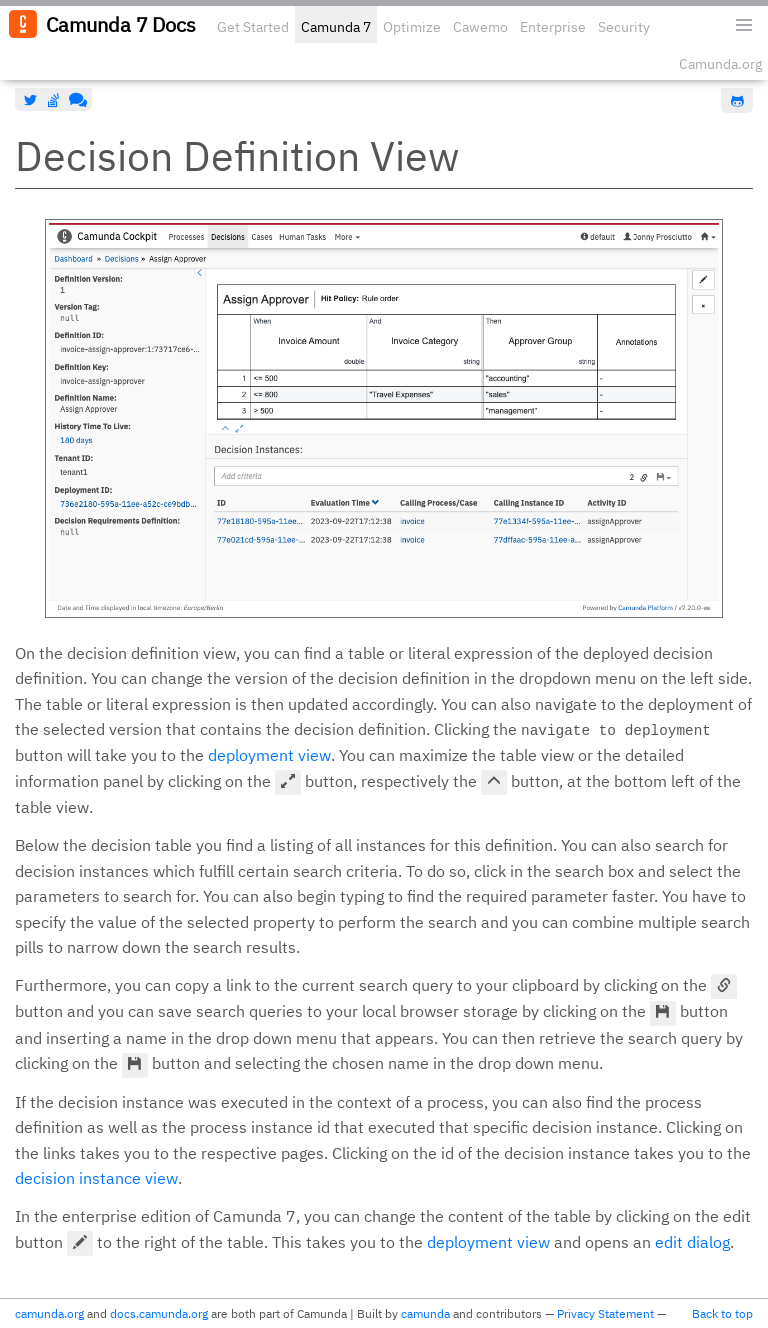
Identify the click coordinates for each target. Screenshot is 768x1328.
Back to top (722, 1313)
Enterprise (553, 27)
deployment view (269, 755)
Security (624, 27)
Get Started (253, 27)
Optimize (412, 27)
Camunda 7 (336, 27)
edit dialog (692, 1242)
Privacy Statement (605, 1313)
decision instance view (96, 1178)
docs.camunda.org (159, 1313)
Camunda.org (720, 64)
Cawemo (480, 27)
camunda (425, 1313)
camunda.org (49, 1313)
